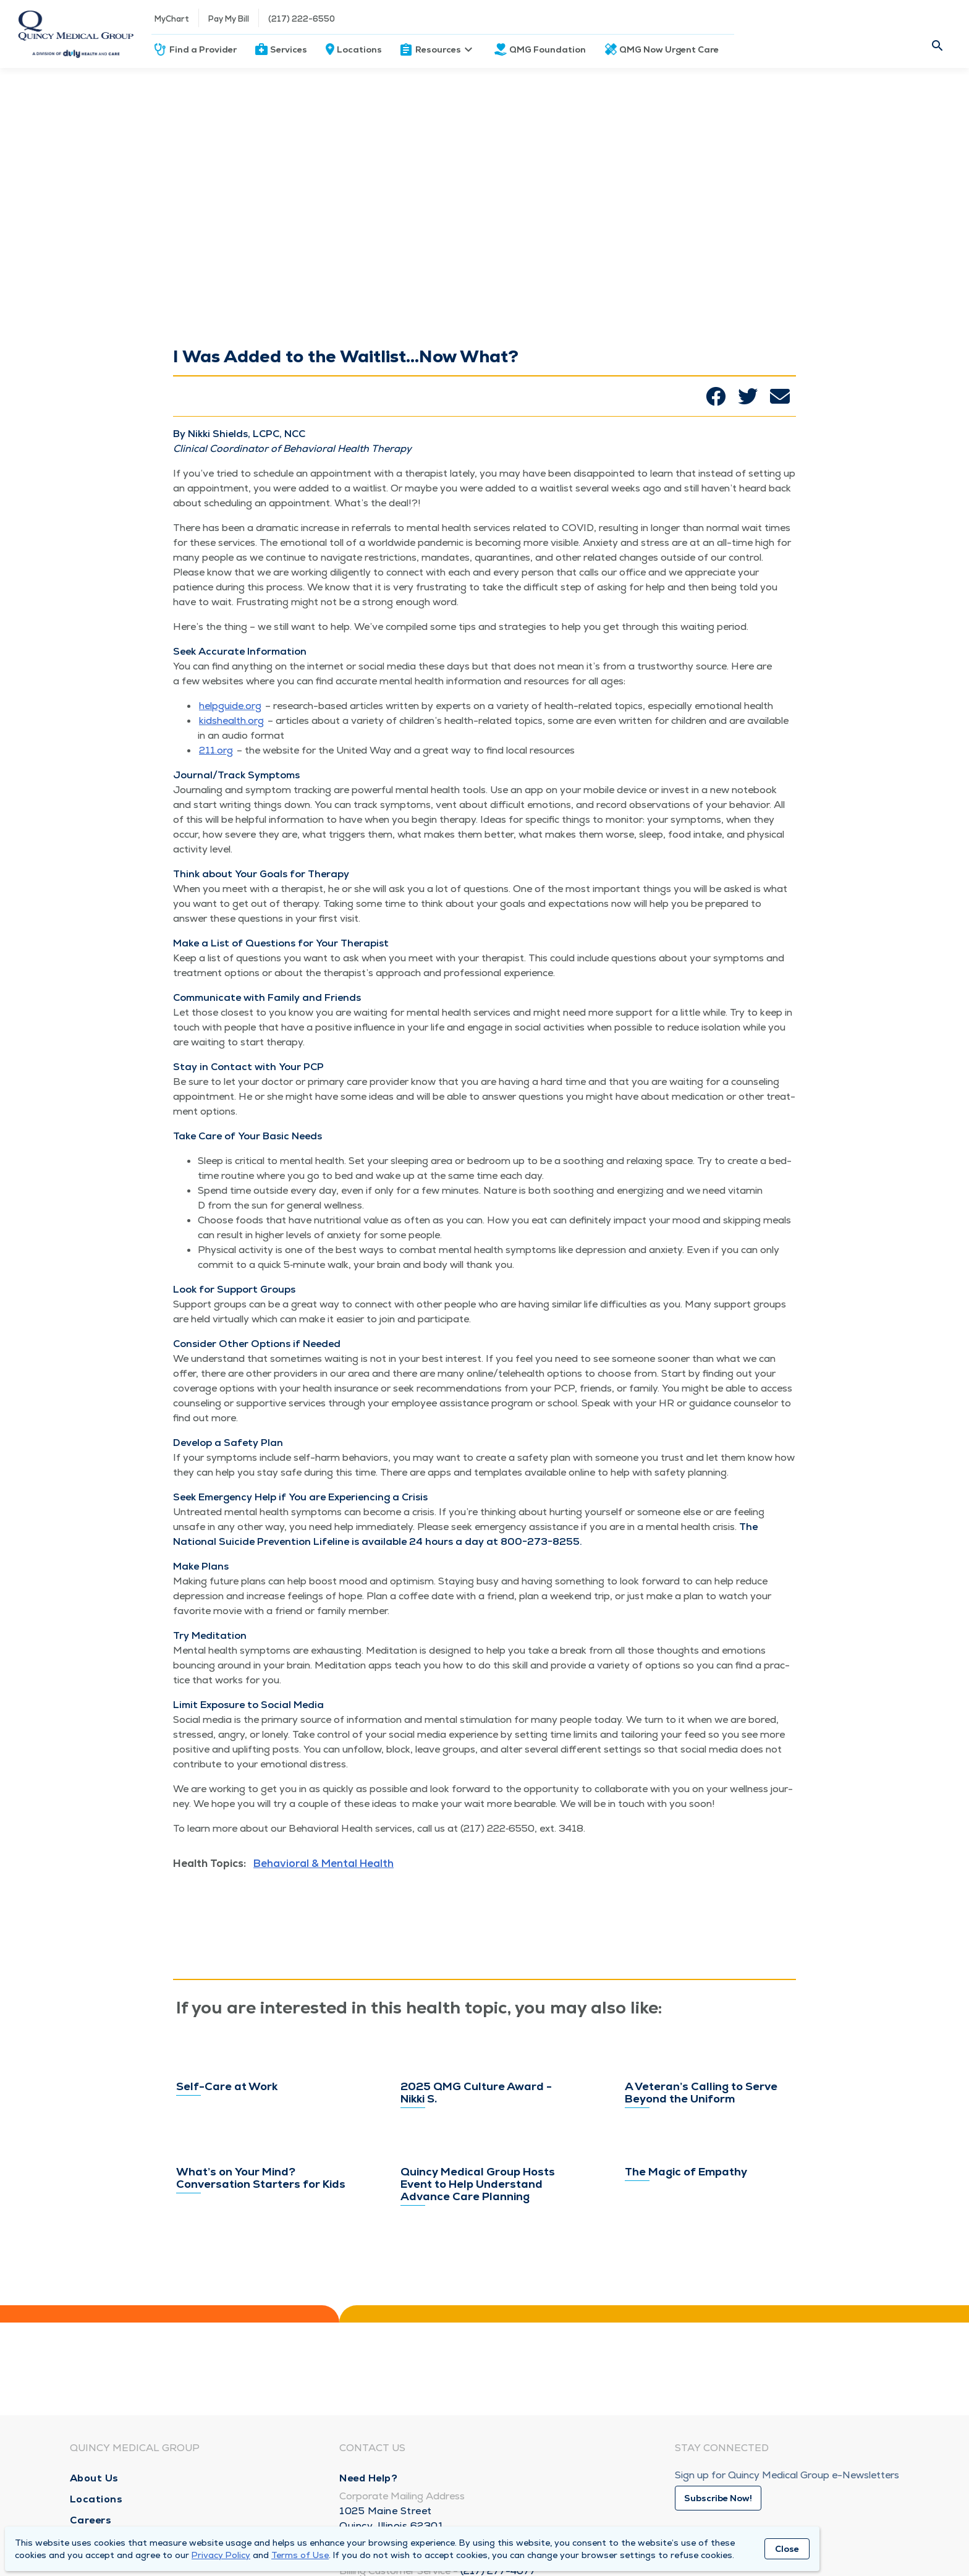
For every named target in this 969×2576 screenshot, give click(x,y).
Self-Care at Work (226, 2072)
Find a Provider (203, 49)
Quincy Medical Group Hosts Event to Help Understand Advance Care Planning (477, 2262)
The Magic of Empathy (686, 2270)
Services (288, 49)
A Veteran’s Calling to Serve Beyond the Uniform (701, 2088)
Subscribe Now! (718, 2498)
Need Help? (368, 2478)
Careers (91, 2520)
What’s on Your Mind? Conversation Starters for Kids (260, 2284)
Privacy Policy (221, 2555)
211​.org (216, 750)
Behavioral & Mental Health (323, 1863)
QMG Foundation (547, 49)
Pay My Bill (228, 19)
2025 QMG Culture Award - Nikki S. (476, 2106)
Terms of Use (300, 2555)
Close (787, 2548)
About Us (94, 2478)
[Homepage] (75, 34)
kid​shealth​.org (231, 720)
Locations (359, 49)
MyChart (171, 19)
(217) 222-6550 (301, 19)
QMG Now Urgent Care (669, 49)
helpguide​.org (230, 705)
